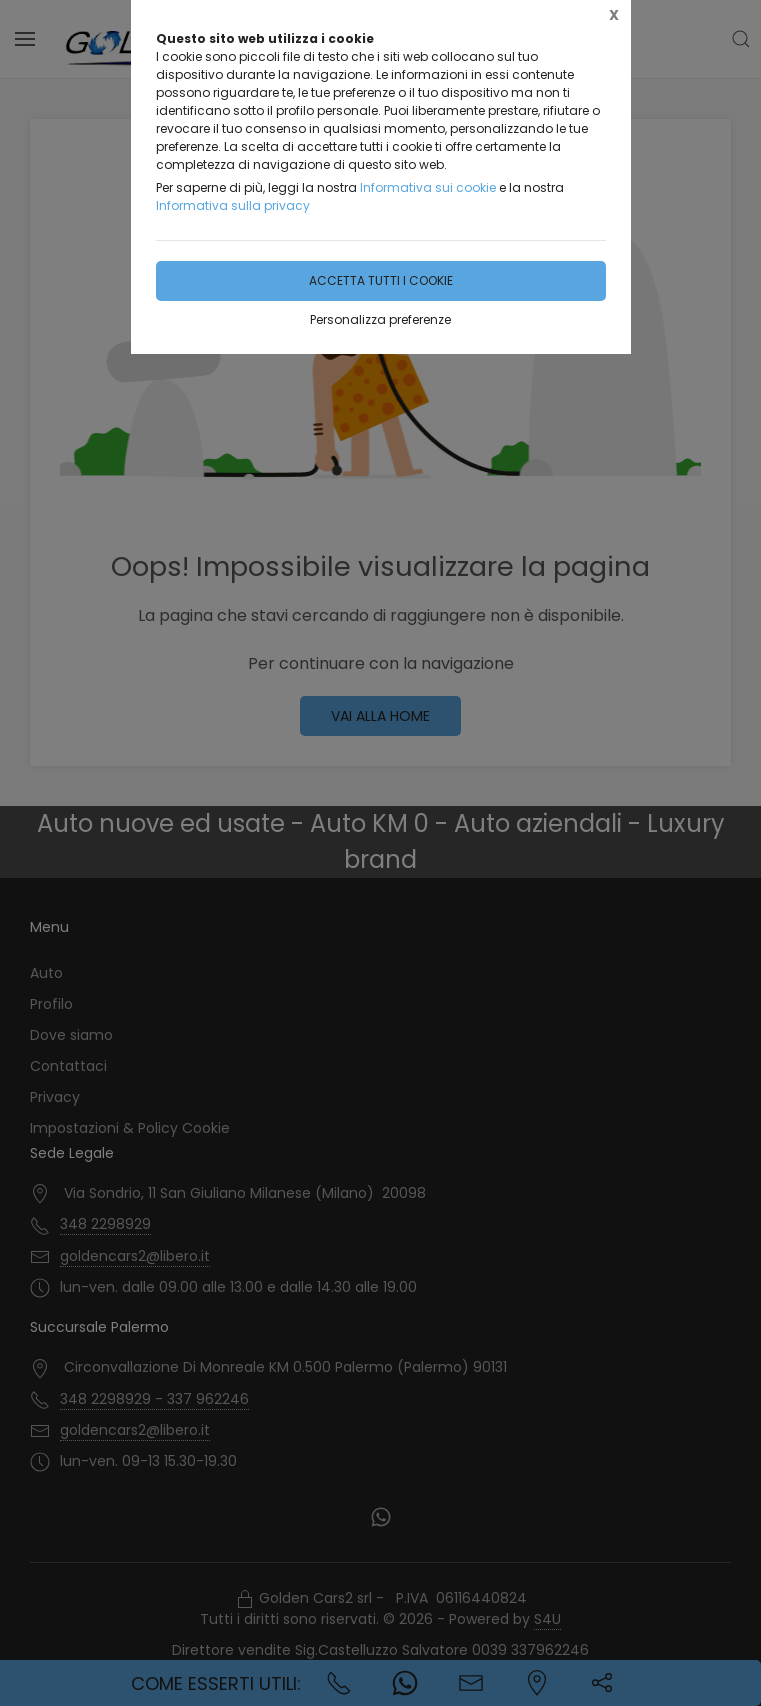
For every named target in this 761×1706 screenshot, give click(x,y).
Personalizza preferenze (380, 319)
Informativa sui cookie (428, 187)
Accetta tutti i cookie (381, 280)
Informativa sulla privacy (233, 205)
